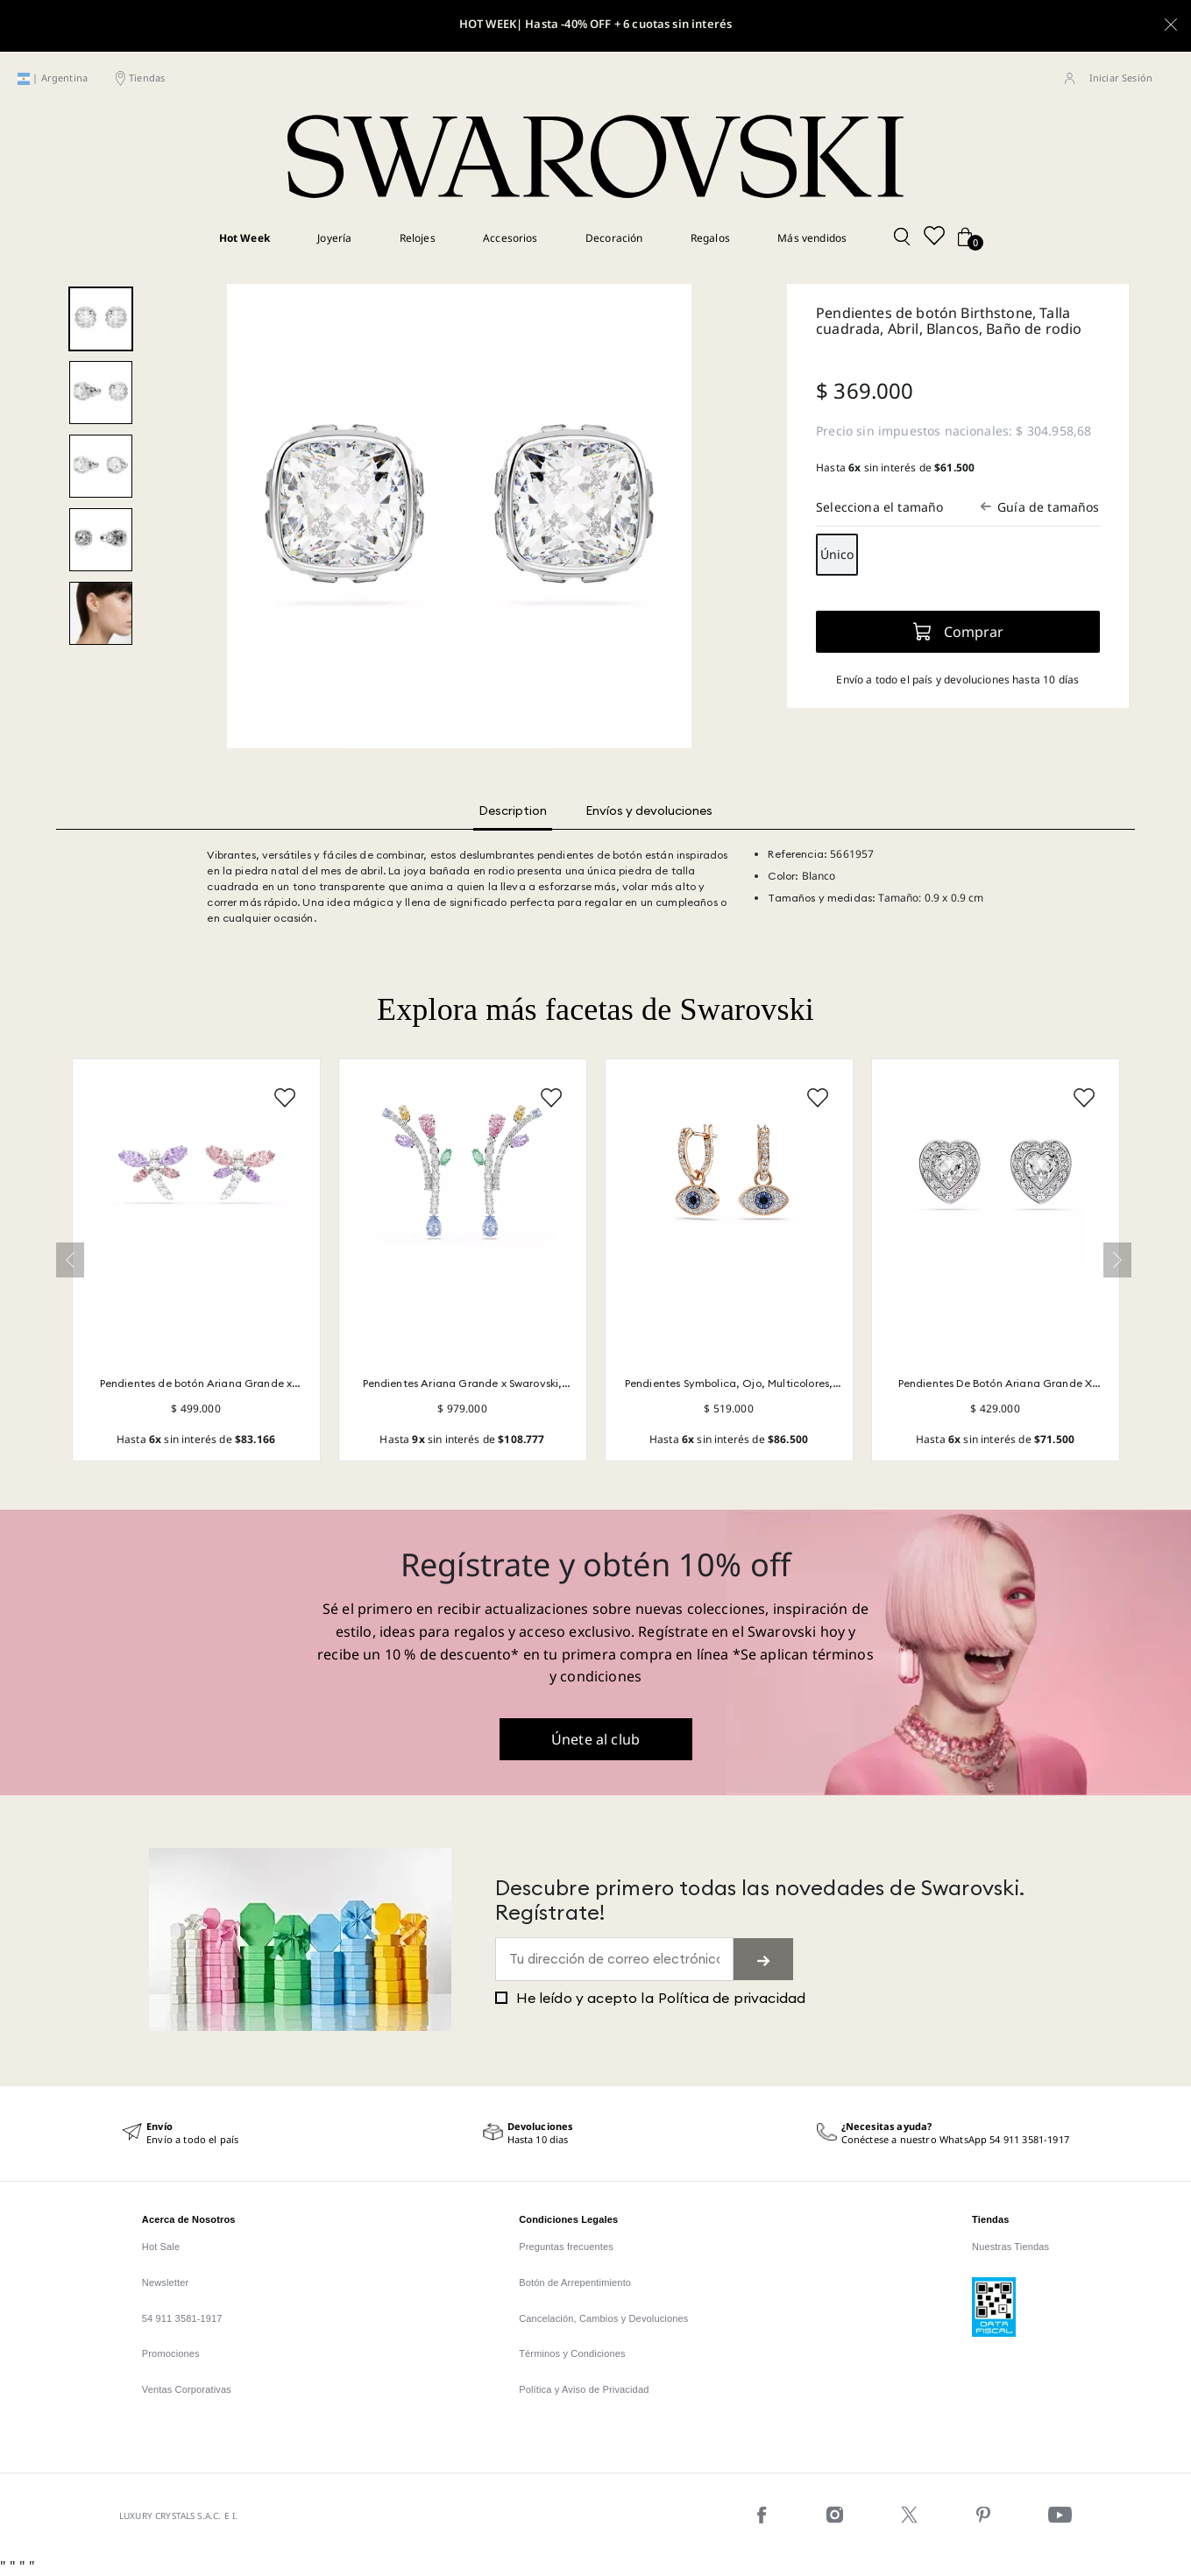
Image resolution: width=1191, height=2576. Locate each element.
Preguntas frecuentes (566, 2246)
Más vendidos (812, 237)
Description (513, 810)
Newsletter (165, 2282)
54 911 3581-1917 (182, 2318)
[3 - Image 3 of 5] (100, 466)
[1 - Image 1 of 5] (100, 318)
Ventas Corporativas (186, 2389)
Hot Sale (161, 2246)
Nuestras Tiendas (1010, 2246)
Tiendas (147, 77)
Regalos (710, 237)
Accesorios (510, 237)
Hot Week (244, 237)
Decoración (614, 237)
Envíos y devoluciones (648, 810)
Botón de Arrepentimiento (575, 2282)
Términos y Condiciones (572, 2353)
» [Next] (1117, 1259)
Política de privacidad (732, 1998)
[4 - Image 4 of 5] (100, 539)
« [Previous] (70, 1259)
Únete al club (595, 1739)
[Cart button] (965, 238)
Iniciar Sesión (1120, 77)
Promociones (171, 2353)
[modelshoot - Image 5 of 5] (100, 613)
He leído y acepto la (650, 1998)
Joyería (334, 237)
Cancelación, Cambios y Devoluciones (603, 2318)
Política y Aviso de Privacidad (584, 2389)
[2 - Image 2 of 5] (100, 392)
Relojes (418, 237)
